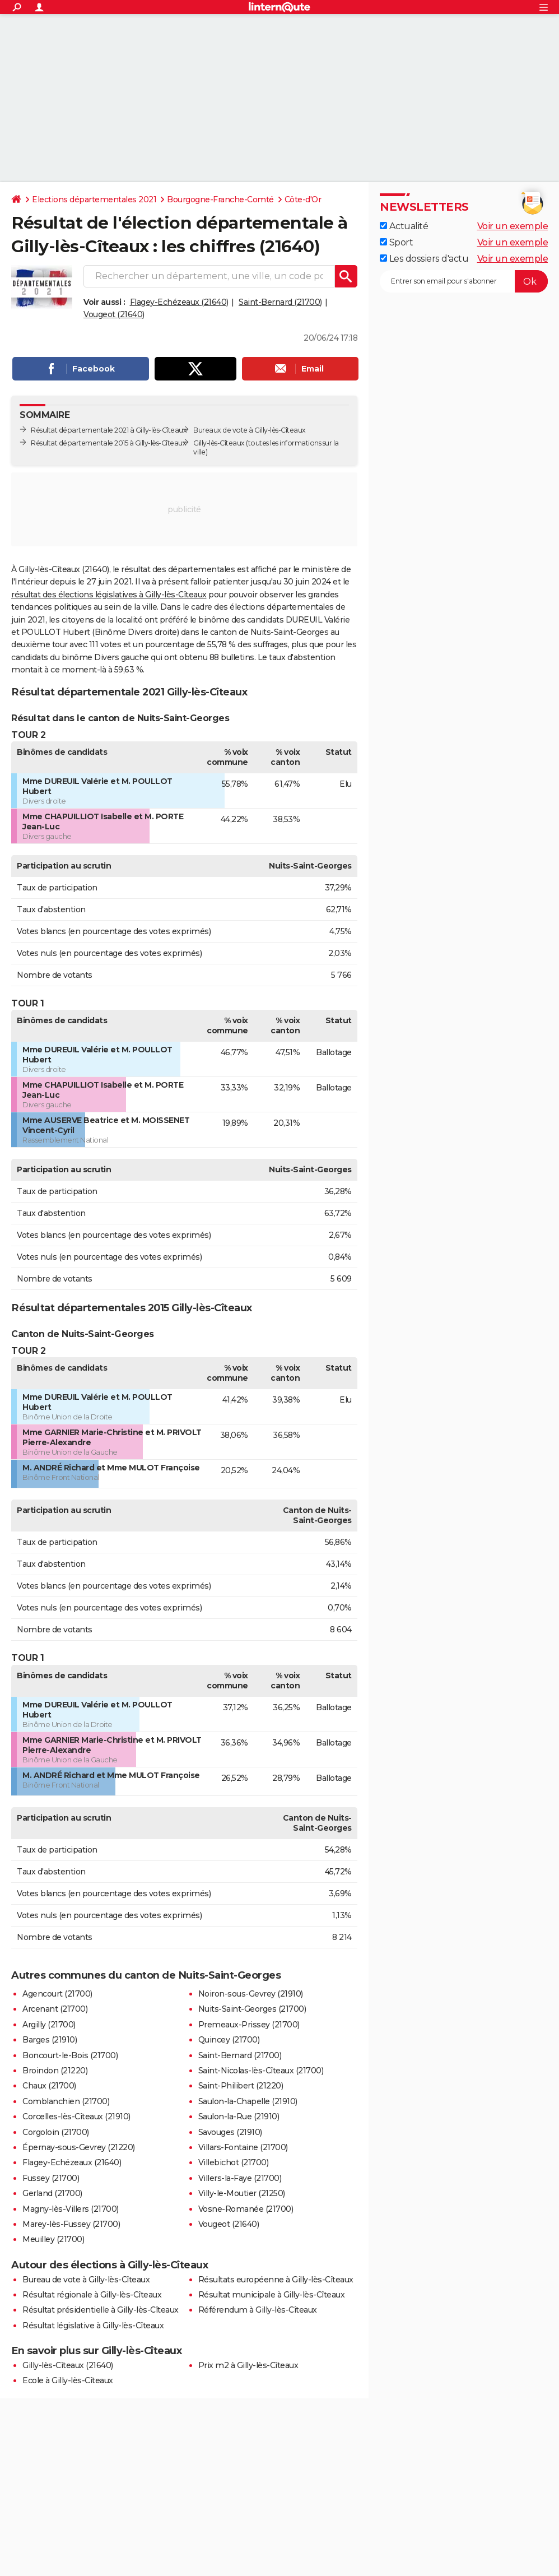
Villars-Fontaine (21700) (243, 2147)
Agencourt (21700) (57, 1994)
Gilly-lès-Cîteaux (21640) (67, 2365)
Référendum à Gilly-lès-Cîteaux (257, 2310)
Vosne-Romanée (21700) (246, 2209)
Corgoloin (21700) (55, 2132)
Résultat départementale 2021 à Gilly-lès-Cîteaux (109, 430)
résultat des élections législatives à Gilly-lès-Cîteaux (109, 595)
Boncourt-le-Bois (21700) (70, 2055)
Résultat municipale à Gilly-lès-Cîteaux (271, 2295)
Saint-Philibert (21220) (240, 2086)
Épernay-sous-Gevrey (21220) (78, 2147)
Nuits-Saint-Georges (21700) (252, 2009)
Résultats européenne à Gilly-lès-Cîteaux (275, 2280)
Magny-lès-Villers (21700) (70, 2209)
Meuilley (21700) (53, 2239)
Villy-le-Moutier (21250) (241, 2193)
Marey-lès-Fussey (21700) (71, 2224)
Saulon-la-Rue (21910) (239, 2116)
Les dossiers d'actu (424, 258)
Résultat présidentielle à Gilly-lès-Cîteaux (100, 2310)
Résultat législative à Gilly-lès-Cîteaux (93, 2325)
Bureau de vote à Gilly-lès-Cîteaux (86, 2280)
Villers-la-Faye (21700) (240, 2178)
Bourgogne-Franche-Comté (220, 199)
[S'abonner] (464, 281)
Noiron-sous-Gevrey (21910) (250, 1994)
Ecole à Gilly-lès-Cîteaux (67, 2380)
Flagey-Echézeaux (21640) (179, 302)
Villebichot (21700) (233, 2162)
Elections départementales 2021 (94, 199)
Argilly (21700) (49, 2025)
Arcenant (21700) (54, 2009)
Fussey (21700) (50, 2178)
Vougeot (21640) (114, 314)
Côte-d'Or (303, 199)
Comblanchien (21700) (65, 2101)
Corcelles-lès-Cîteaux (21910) (76, 2116)
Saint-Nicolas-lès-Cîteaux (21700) (261, 2071)
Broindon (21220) (54, 2071)
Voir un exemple (512, 226)
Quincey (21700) (229, 2040)
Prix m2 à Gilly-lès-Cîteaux (248, 2365)
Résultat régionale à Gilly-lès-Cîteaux (91, 2295)
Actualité (404, 226)
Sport (396, 242)
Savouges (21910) (230, 2132)
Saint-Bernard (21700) (280, 302)
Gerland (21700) (52, 2193)
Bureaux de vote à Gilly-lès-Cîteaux (249, 430)
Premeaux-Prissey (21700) (249, 2025)
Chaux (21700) (49, 2086)
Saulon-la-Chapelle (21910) (247, 2101)
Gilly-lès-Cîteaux (219, 443)
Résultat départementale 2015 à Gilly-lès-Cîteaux (108, 443)
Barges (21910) (49, 2040)
